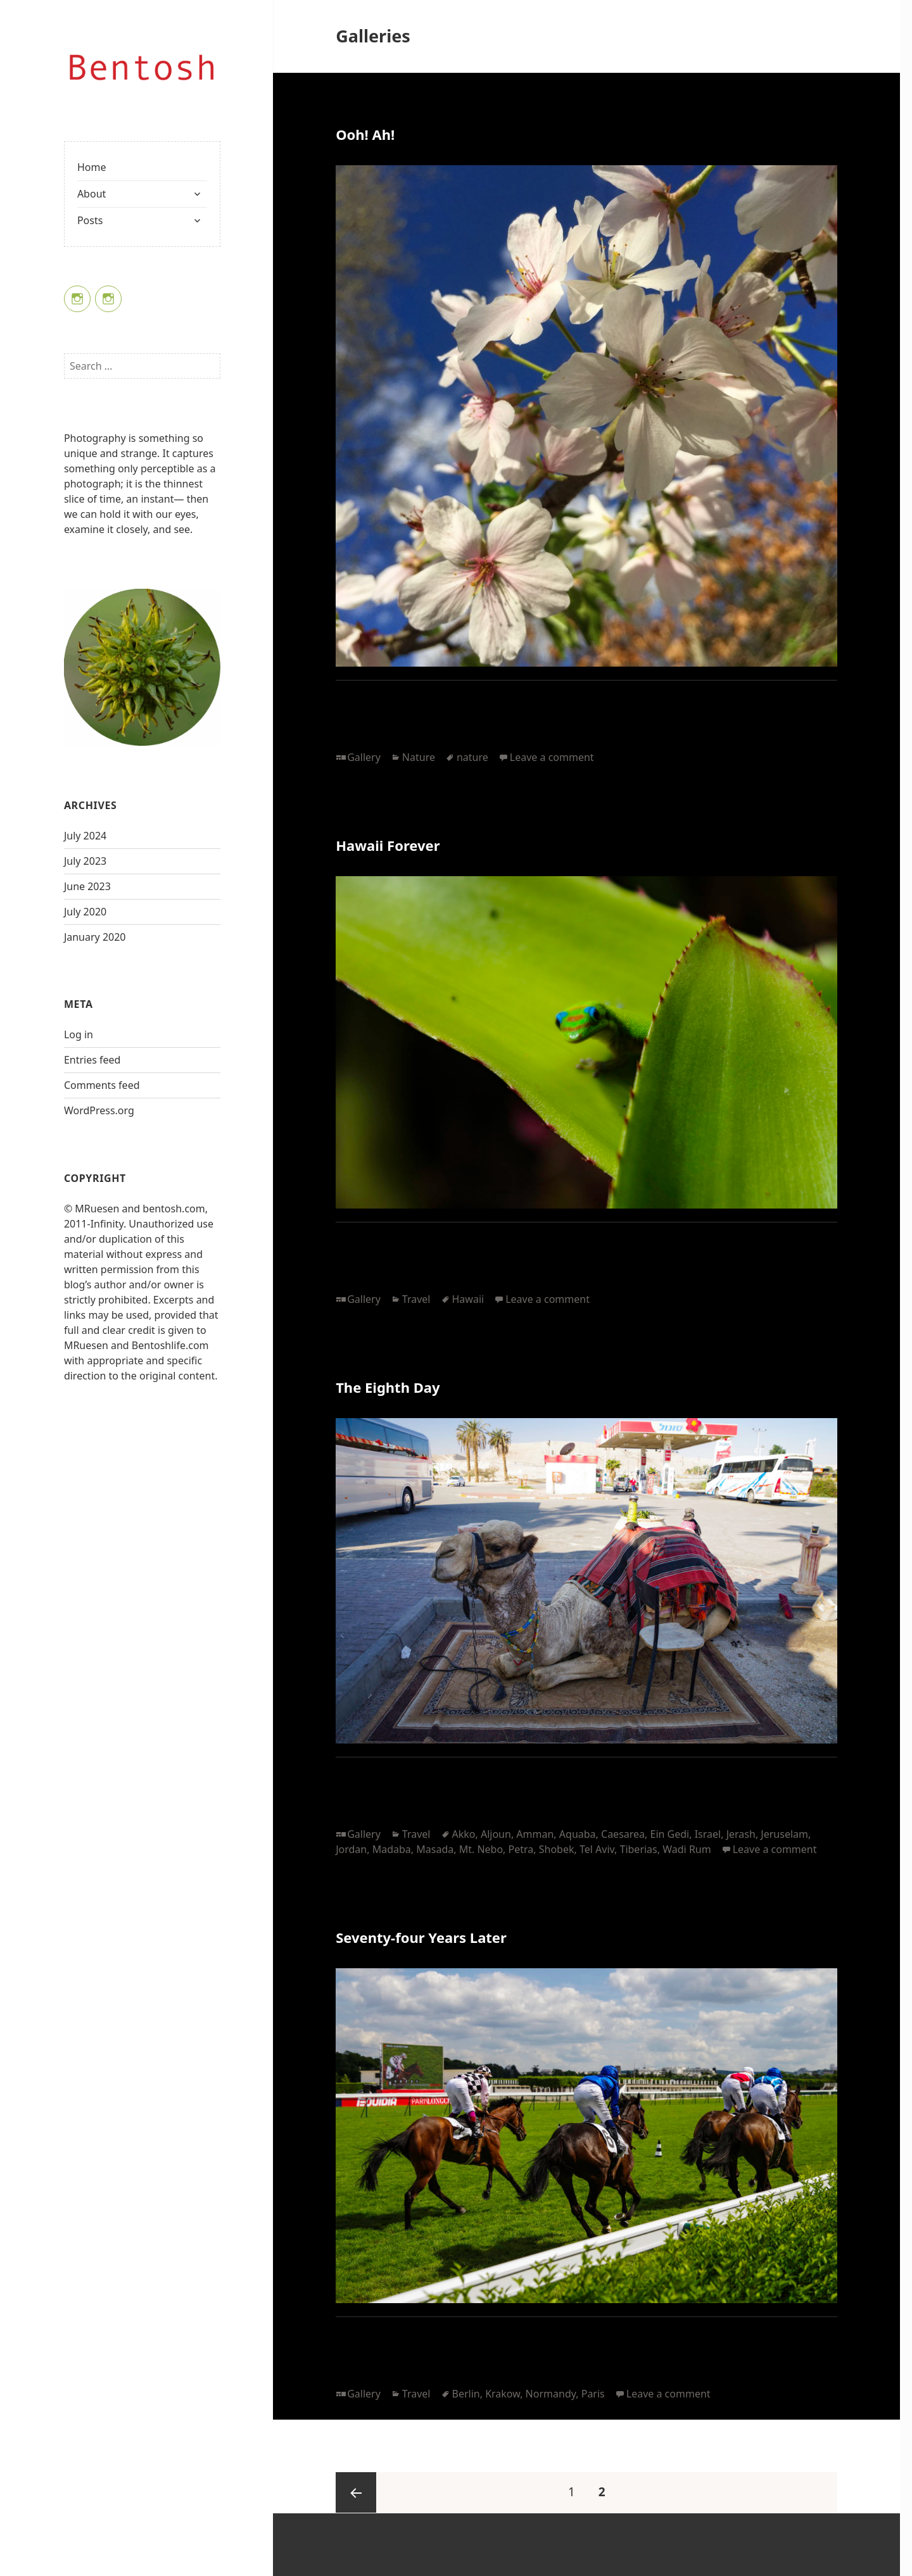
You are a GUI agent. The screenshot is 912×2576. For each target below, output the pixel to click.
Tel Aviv (597, 1849)
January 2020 (95, 937)
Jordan (351, 1849)
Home (91, 167)
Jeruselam (784, 1834)
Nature (418, 757)
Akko (464, 1834)
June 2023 (87, 886)
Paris (593, 2394)
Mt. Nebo (481, 1849)
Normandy (551, 2394)
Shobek (556, 1849)
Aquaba (577, 1834)
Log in (78, 1034)
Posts (90, 220)
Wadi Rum (686, 1849)
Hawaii (468, 1299)
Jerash (741, 1834)
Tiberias (638, 1849)
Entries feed (92, 1060)
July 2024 (85, 836)
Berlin (466, 2394)
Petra (521, 1849)
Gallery (364, 757)
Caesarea (623, 1834)
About (91, 194)
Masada (434, 1849)
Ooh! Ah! (365, 134)
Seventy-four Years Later (421, 1937)
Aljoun (496, 1834)
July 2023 (85, 861)
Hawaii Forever (388, 845)
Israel (708, 1834)
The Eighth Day (388, 1387)
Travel (416, 1299)
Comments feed (102, 1085)
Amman (535, 1834)
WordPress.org (99, 1110)
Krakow (502, 2394)
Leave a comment (552, 757)
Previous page (356, 2492)
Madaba (391, 1849)
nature (472, 757)
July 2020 (85, 912)
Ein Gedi (670, 1834)
